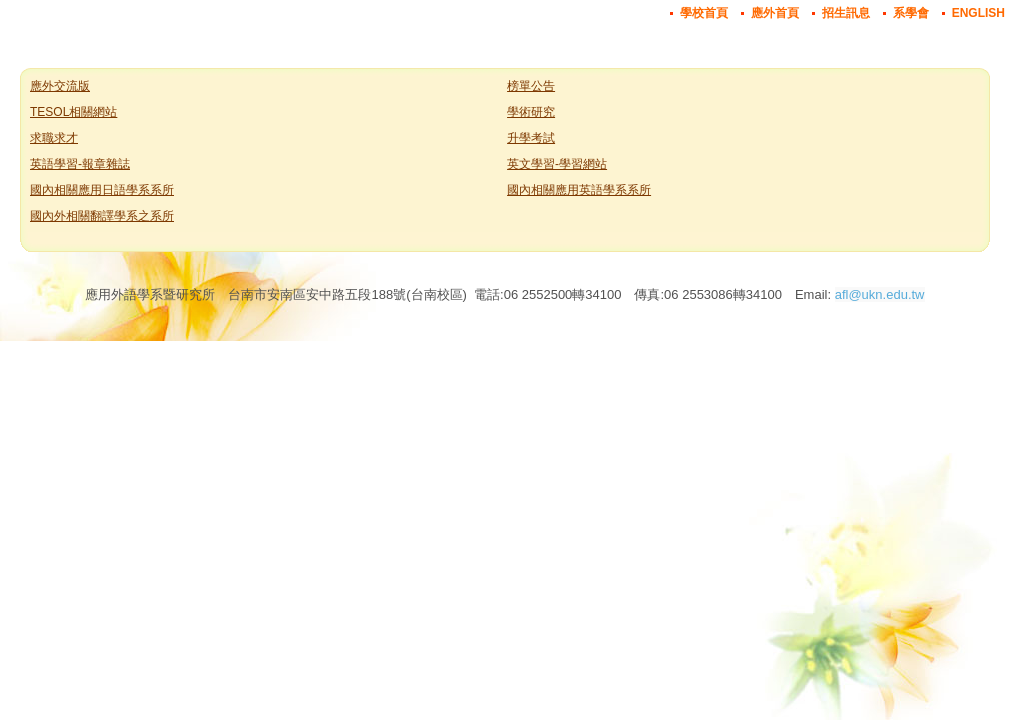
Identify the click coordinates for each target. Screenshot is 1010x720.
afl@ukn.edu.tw (880, 294)
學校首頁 (704, 13)
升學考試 (531, 138)
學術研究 (531, 112)
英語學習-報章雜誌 (80, 164)
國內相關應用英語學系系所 (579, 190)
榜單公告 (531, 86)
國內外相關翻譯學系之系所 (102, 216)
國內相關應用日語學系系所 (102, 190)
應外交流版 (60, 86)
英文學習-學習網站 (557, 164)
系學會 (911, 13)
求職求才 (54, 138)
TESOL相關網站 (73, 112)
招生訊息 (846, 13)
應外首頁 (775, 13)
